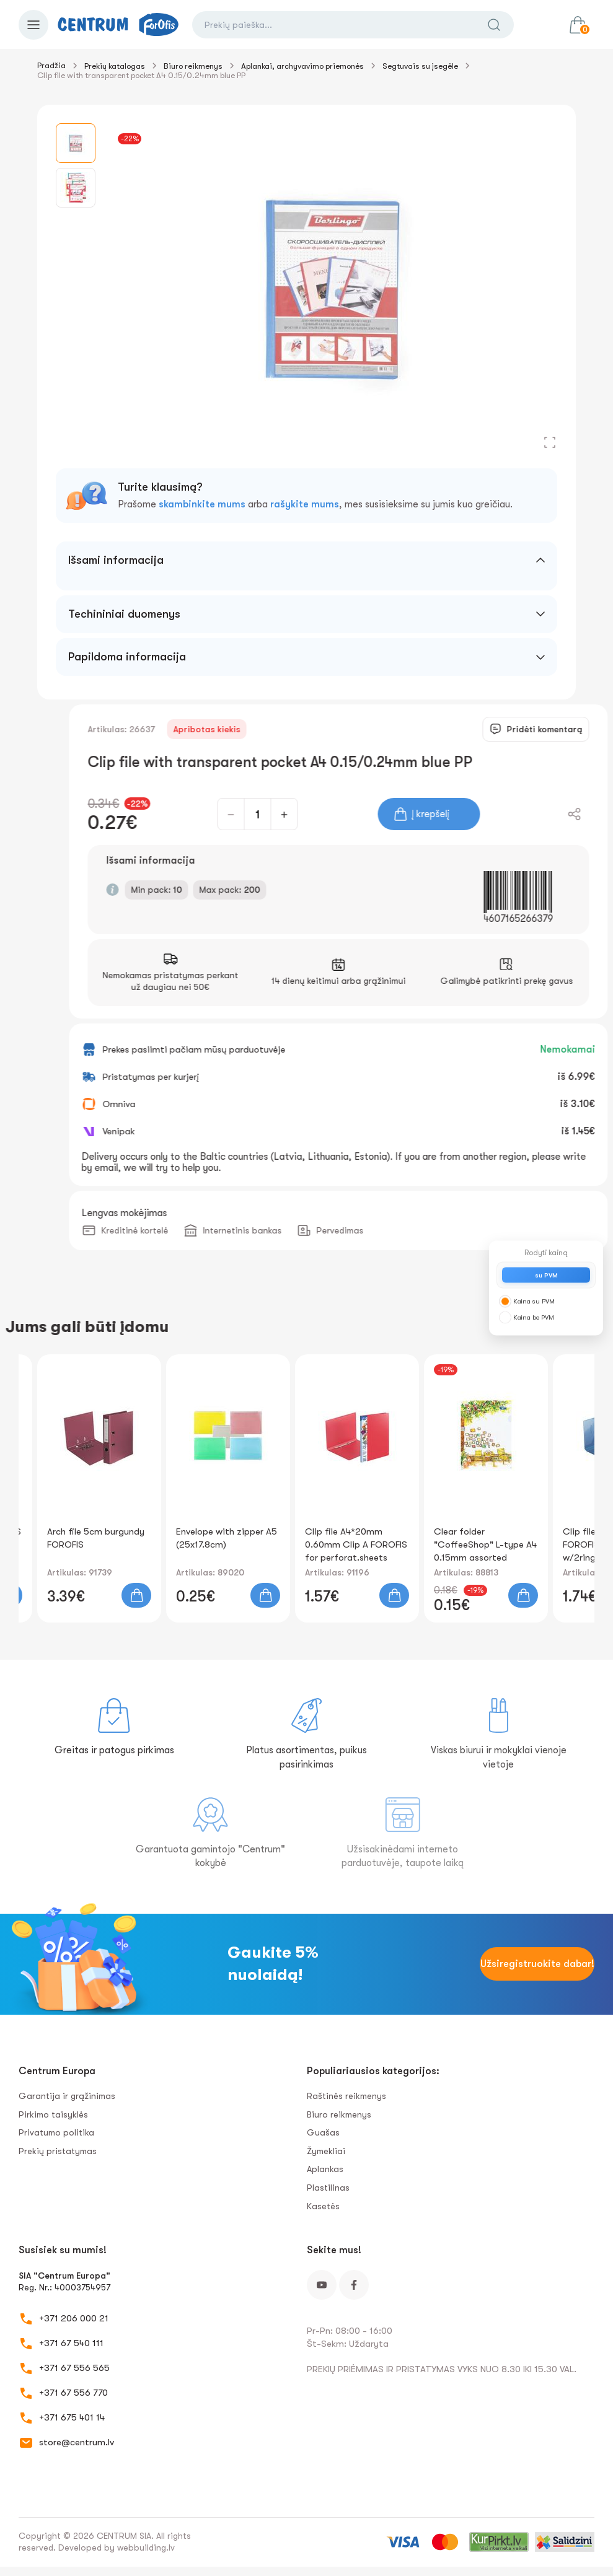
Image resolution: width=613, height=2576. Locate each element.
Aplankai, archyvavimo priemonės (302, 66)
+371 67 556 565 (74, 2367)
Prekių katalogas (114, 66)
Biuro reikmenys (193, 66)
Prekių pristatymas (58, 2151)
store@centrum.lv (76, 2442)
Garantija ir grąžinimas (67, 2096)
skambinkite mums (202, 504)
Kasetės (323, 2206)
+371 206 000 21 (73, 2318)
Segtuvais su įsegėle (420, 66)
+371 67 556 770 (73, 2392)
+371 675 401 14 (72, 2417)
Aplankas (325, 2169)
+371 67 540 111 (71, 2343)
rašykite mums (304, 504)
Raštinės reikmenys (346, 2096)
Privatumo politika (56, 2132)
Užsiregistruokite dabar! (537, 1963)
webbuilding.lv (146, 2547)
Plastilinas (328, 2188)
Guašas (323, 2132)
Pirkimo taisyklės (53, 2114)
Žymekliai (326, 2151)
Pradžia (51, 65)
